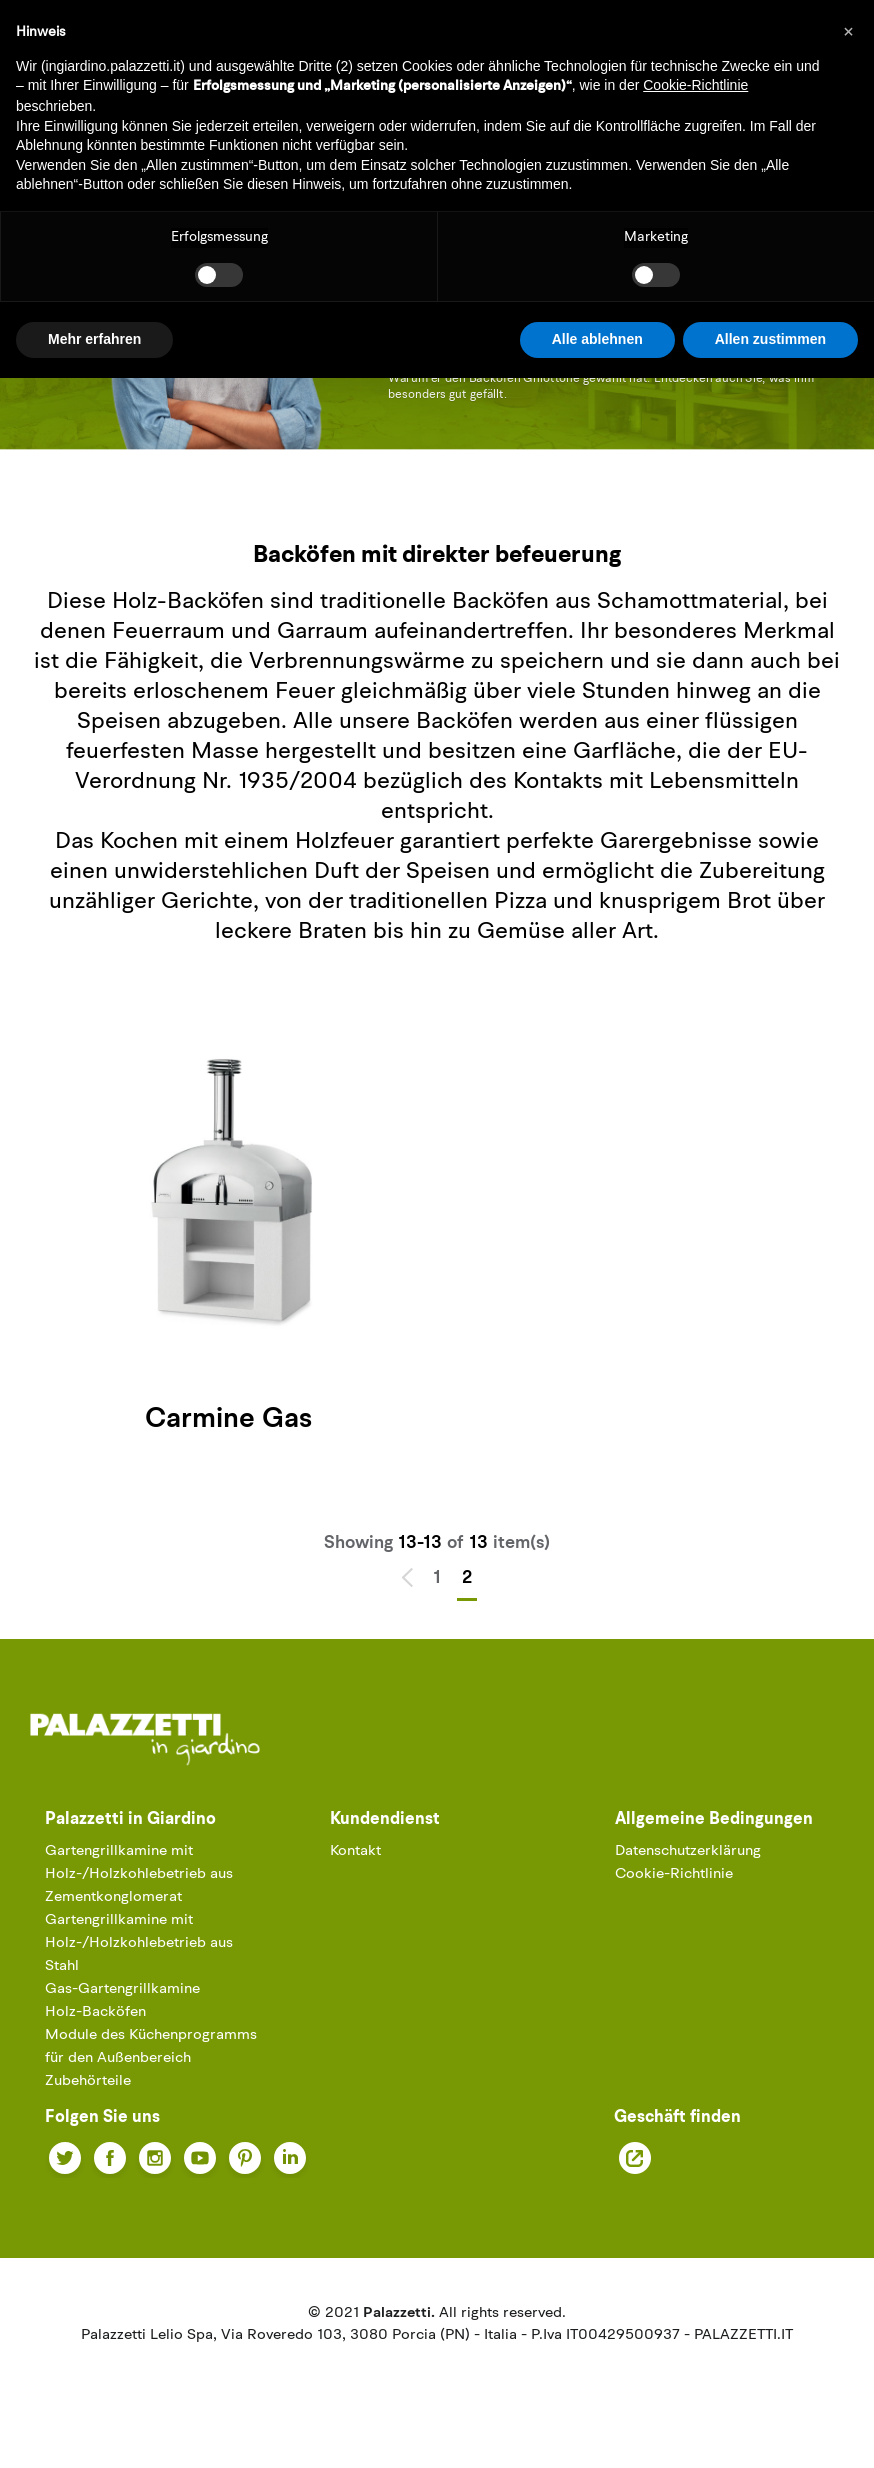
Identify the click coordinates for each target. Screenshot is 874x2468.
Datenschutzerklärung (688, 1851)
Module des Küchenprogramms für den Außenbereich (151, 2047)
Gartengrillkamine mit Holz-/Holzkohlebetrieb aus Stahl (139, 1943)
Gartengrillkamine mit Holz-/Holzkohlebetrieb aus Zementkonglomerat (139, 1874)
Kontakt (355, 1851)
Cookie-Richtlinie (674, 1874)
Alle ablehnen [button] (597, 339)
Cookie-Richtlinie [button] (695, 85)
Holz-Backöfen (95, 2012)
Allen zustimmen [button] (770, 339)
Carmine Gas (228, 1420)
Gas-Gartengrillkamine (122, 1989)
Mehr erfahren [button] (94, 339)
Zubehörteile (88, 2081)
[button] (848, 32)
